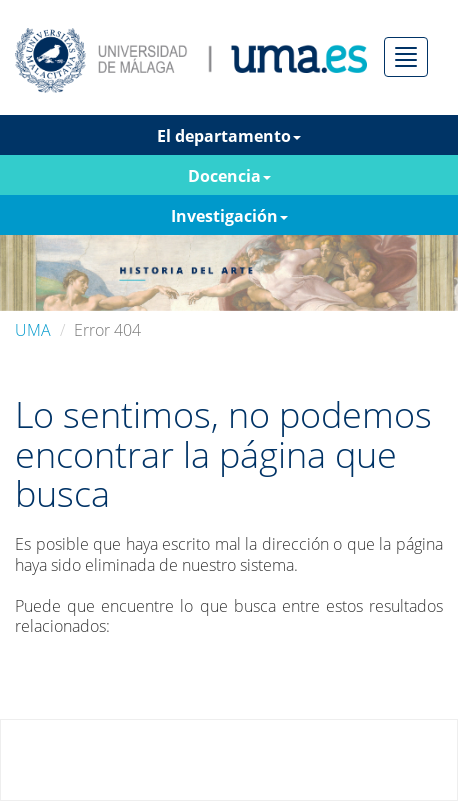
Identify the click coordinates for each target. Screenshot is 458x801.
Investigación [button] (229, 216)
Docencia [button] (229, 176)
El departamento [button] (229, 136)
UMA (33, 330)
